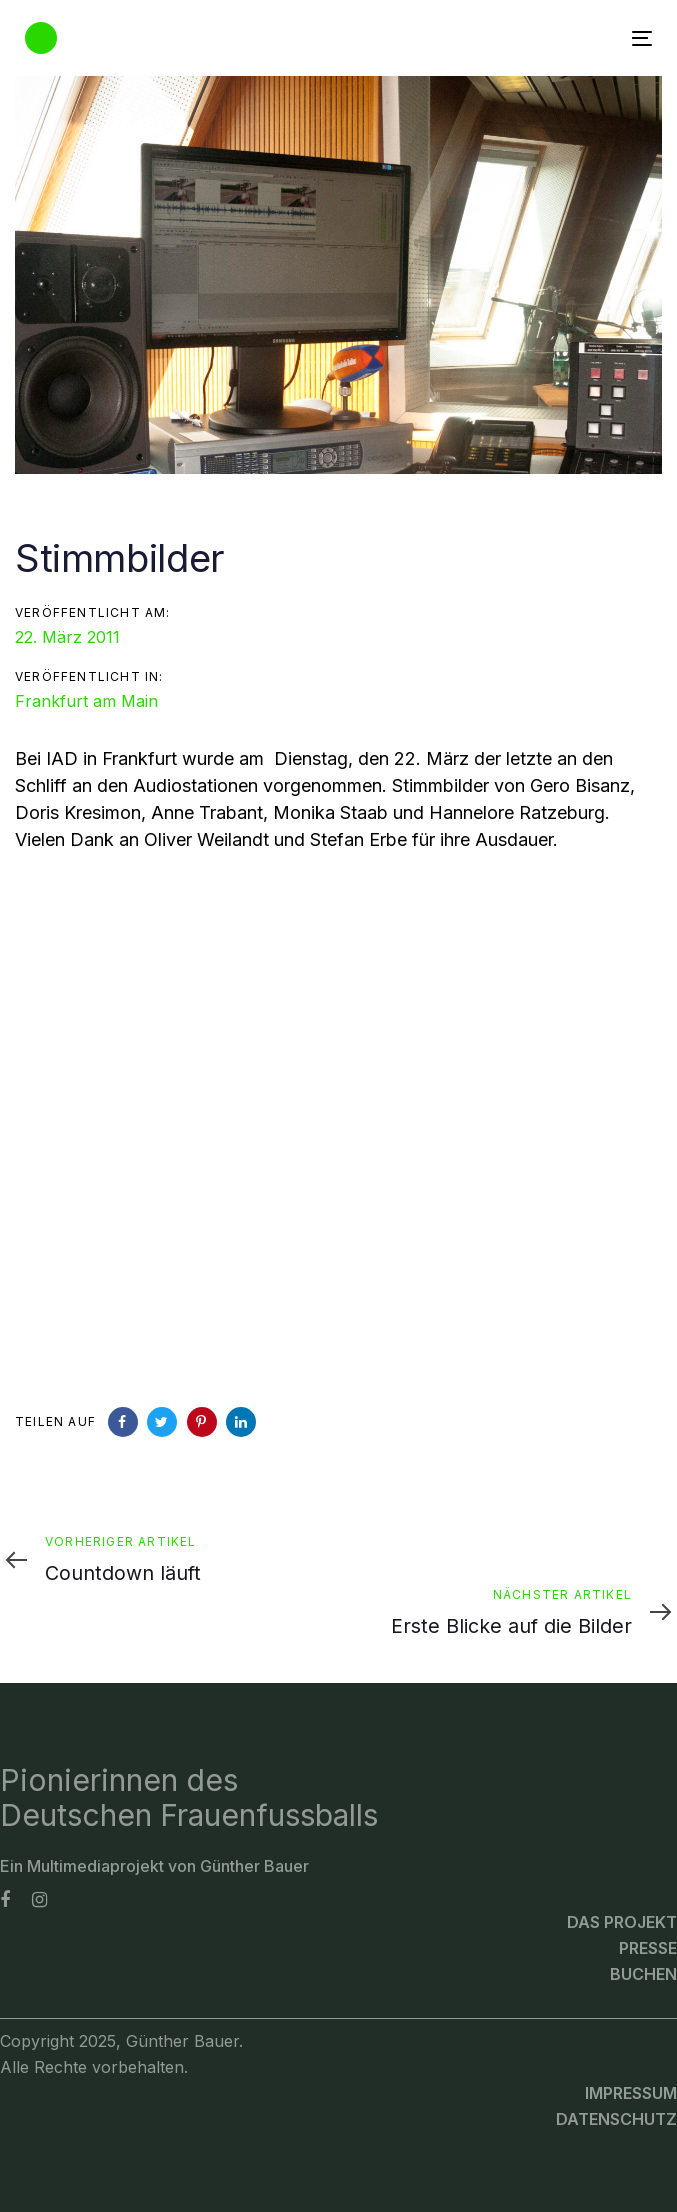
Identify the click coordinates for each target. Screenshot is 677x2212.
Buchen (643, 1974)
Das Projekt (622, 1922)
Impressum (631, 2093)
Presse (648, 1948)
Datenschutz (616, 2119)
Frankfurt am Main (86, 701)
